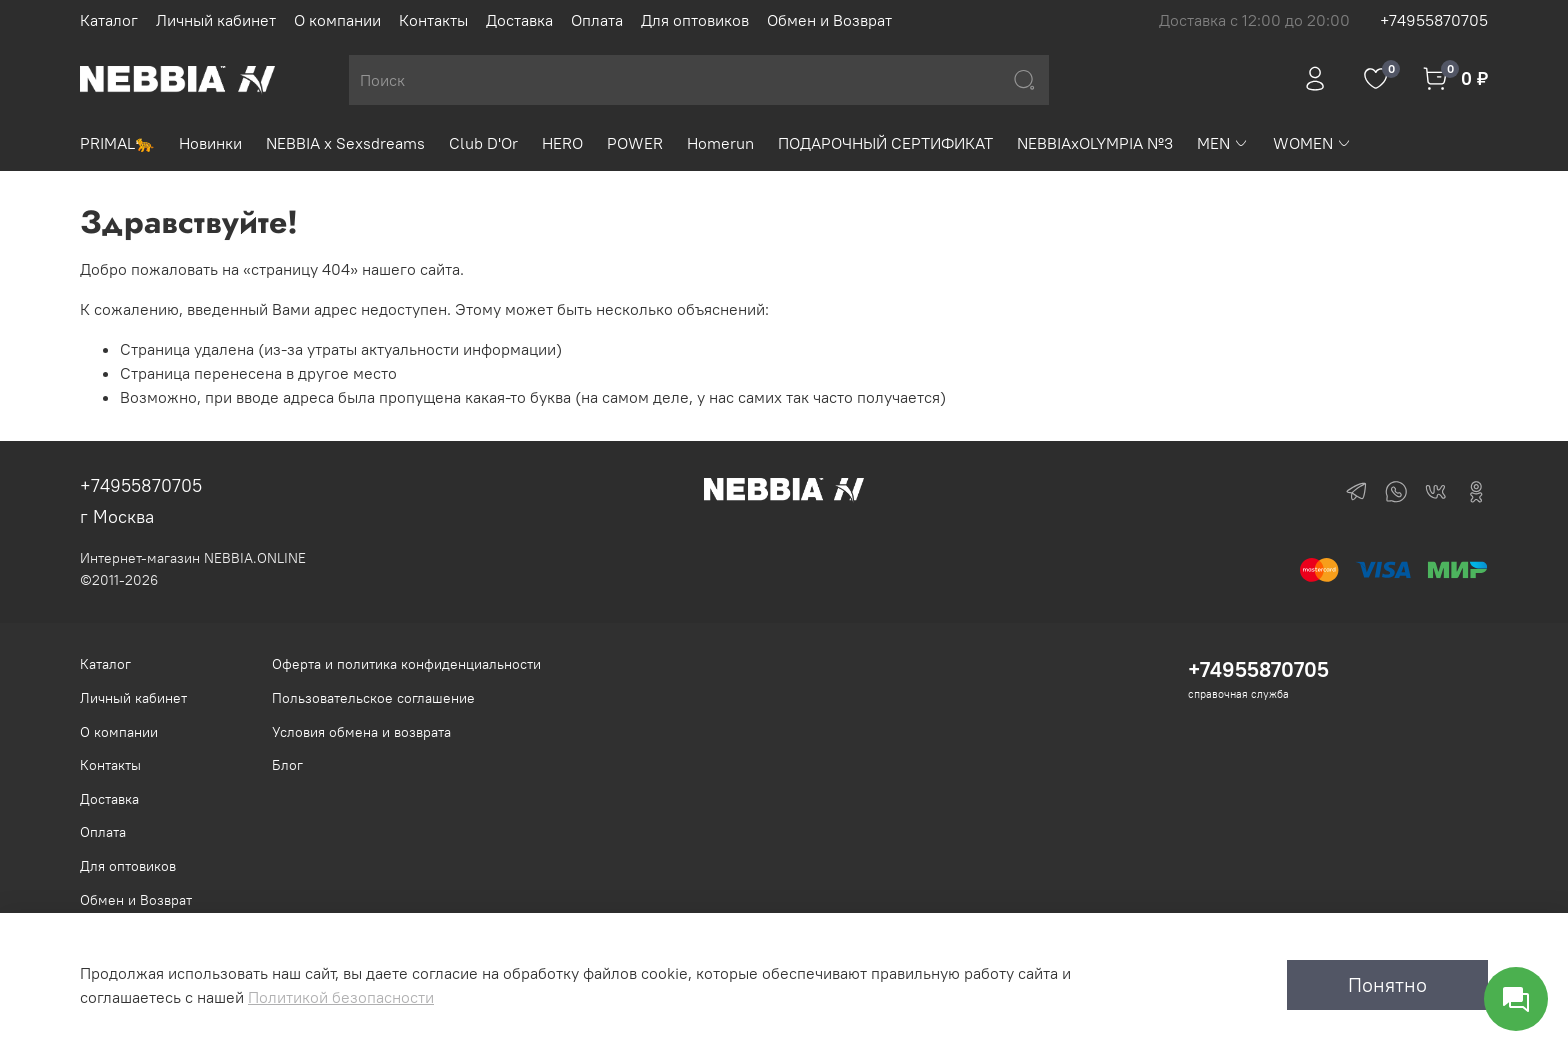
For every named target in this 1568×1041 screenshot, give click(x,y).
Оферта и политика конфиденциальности (406, 664)
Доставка (519, 20)
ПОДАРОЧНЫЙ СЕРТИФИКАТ (885, 143)
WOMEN (1312, 143)
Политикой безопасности (341, 997)
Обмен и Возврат (829, 20)
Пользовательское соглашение (373, 698)
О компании (337, 20)
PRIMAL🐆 (117, 143)
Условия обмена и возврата (361, 732)
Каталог (109, 20)
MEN (1223, 143)
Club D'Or (483, 143)
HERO (562, 143)
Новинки (210, 143)
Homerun (720, 143)
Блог (287, 765)
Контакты (433, 20)
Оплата (597, 20)
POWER (635, 143)
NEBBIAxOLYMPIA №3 (1095, 143)
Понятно (1387, 984)
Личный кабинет (216, 20)
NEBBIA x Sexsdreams (345, 143)
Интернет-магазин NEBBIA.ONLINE (193, 558)
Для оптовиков (695, 20)
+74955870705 (1434, 20)
